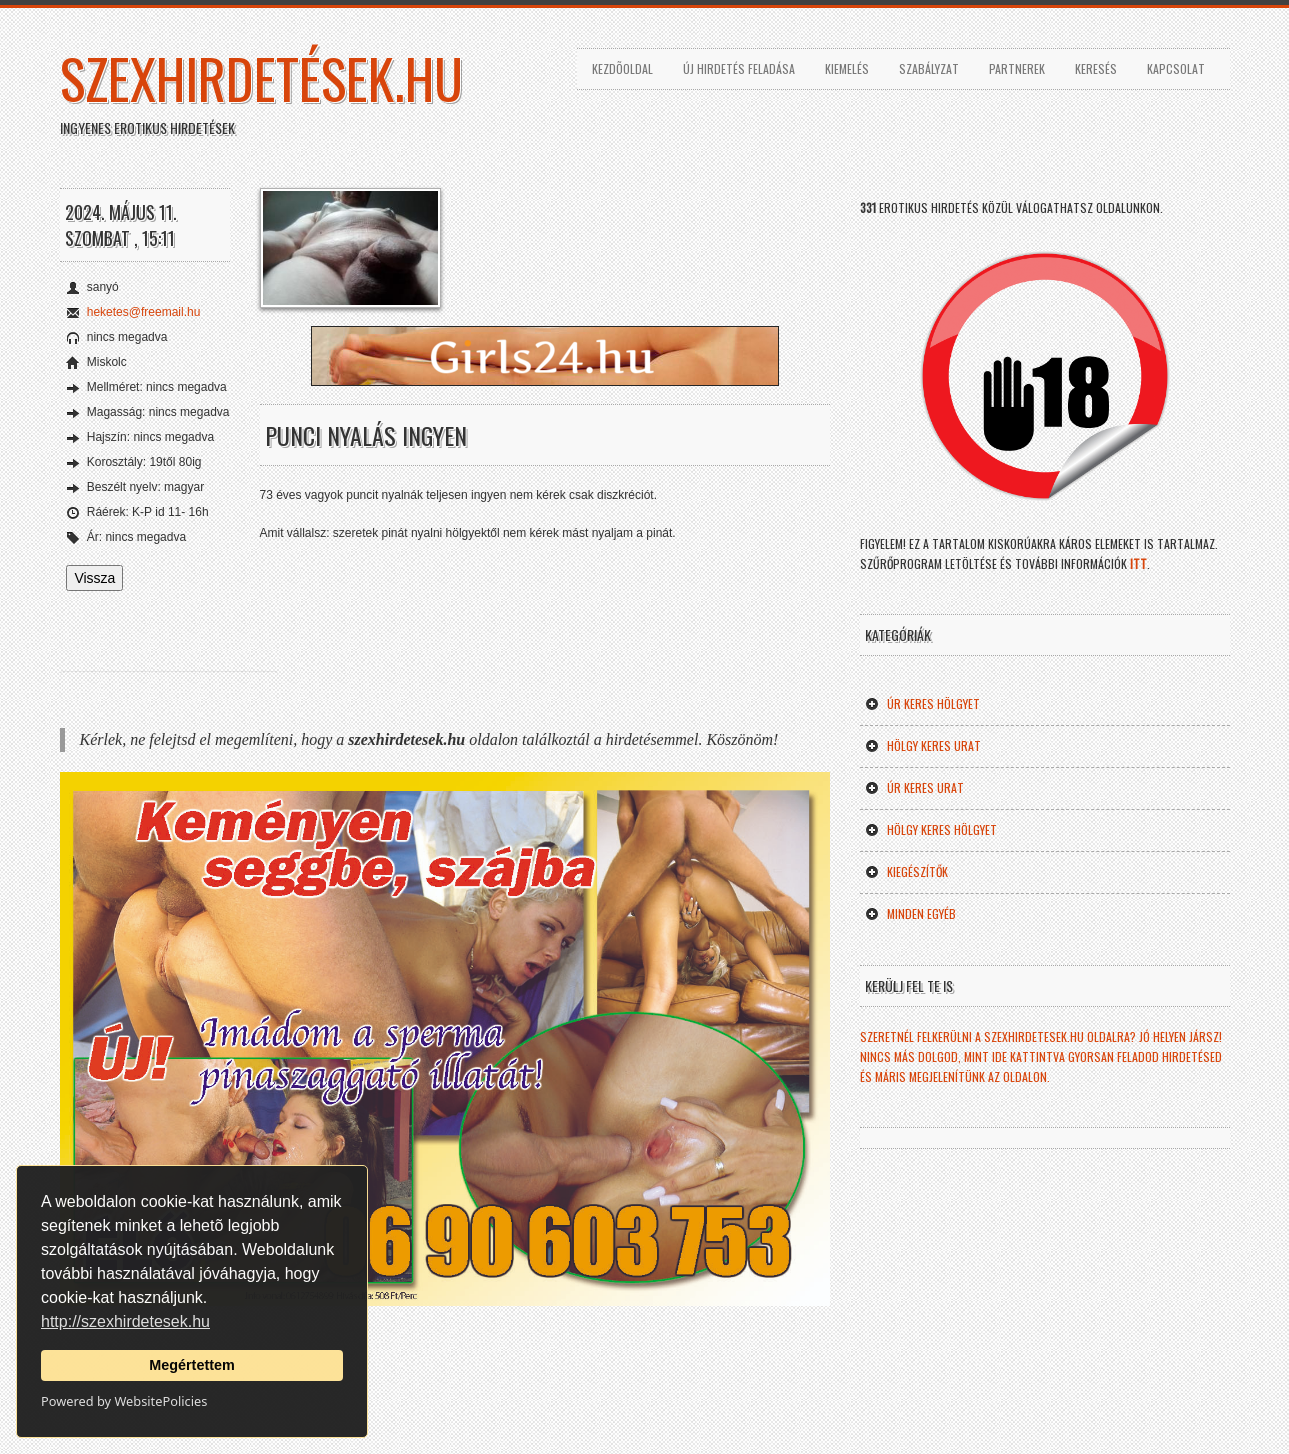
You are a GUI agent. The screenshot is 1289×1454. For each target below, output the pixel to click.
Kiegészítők (906, 871)
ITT (1138, 563)
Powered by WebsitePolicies (124, 1401)
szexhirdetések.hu (261, 78)
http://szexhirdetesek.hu (125, 1321)
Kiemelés (847, 68)
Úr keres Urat (914, 787)
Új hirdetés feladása (739, 68)
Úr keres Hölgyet (922, 703)
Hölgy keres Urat (923, 745)
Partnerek (1017, 68)
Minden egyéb (910, 913)
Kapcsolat (1176, 68)
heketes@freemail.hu (144, 312)
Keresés (1096, 68)
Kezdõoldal (622, 68)
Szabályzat (929, 68)
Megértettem (192, 1365)
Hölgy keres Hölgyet (931, 829)
